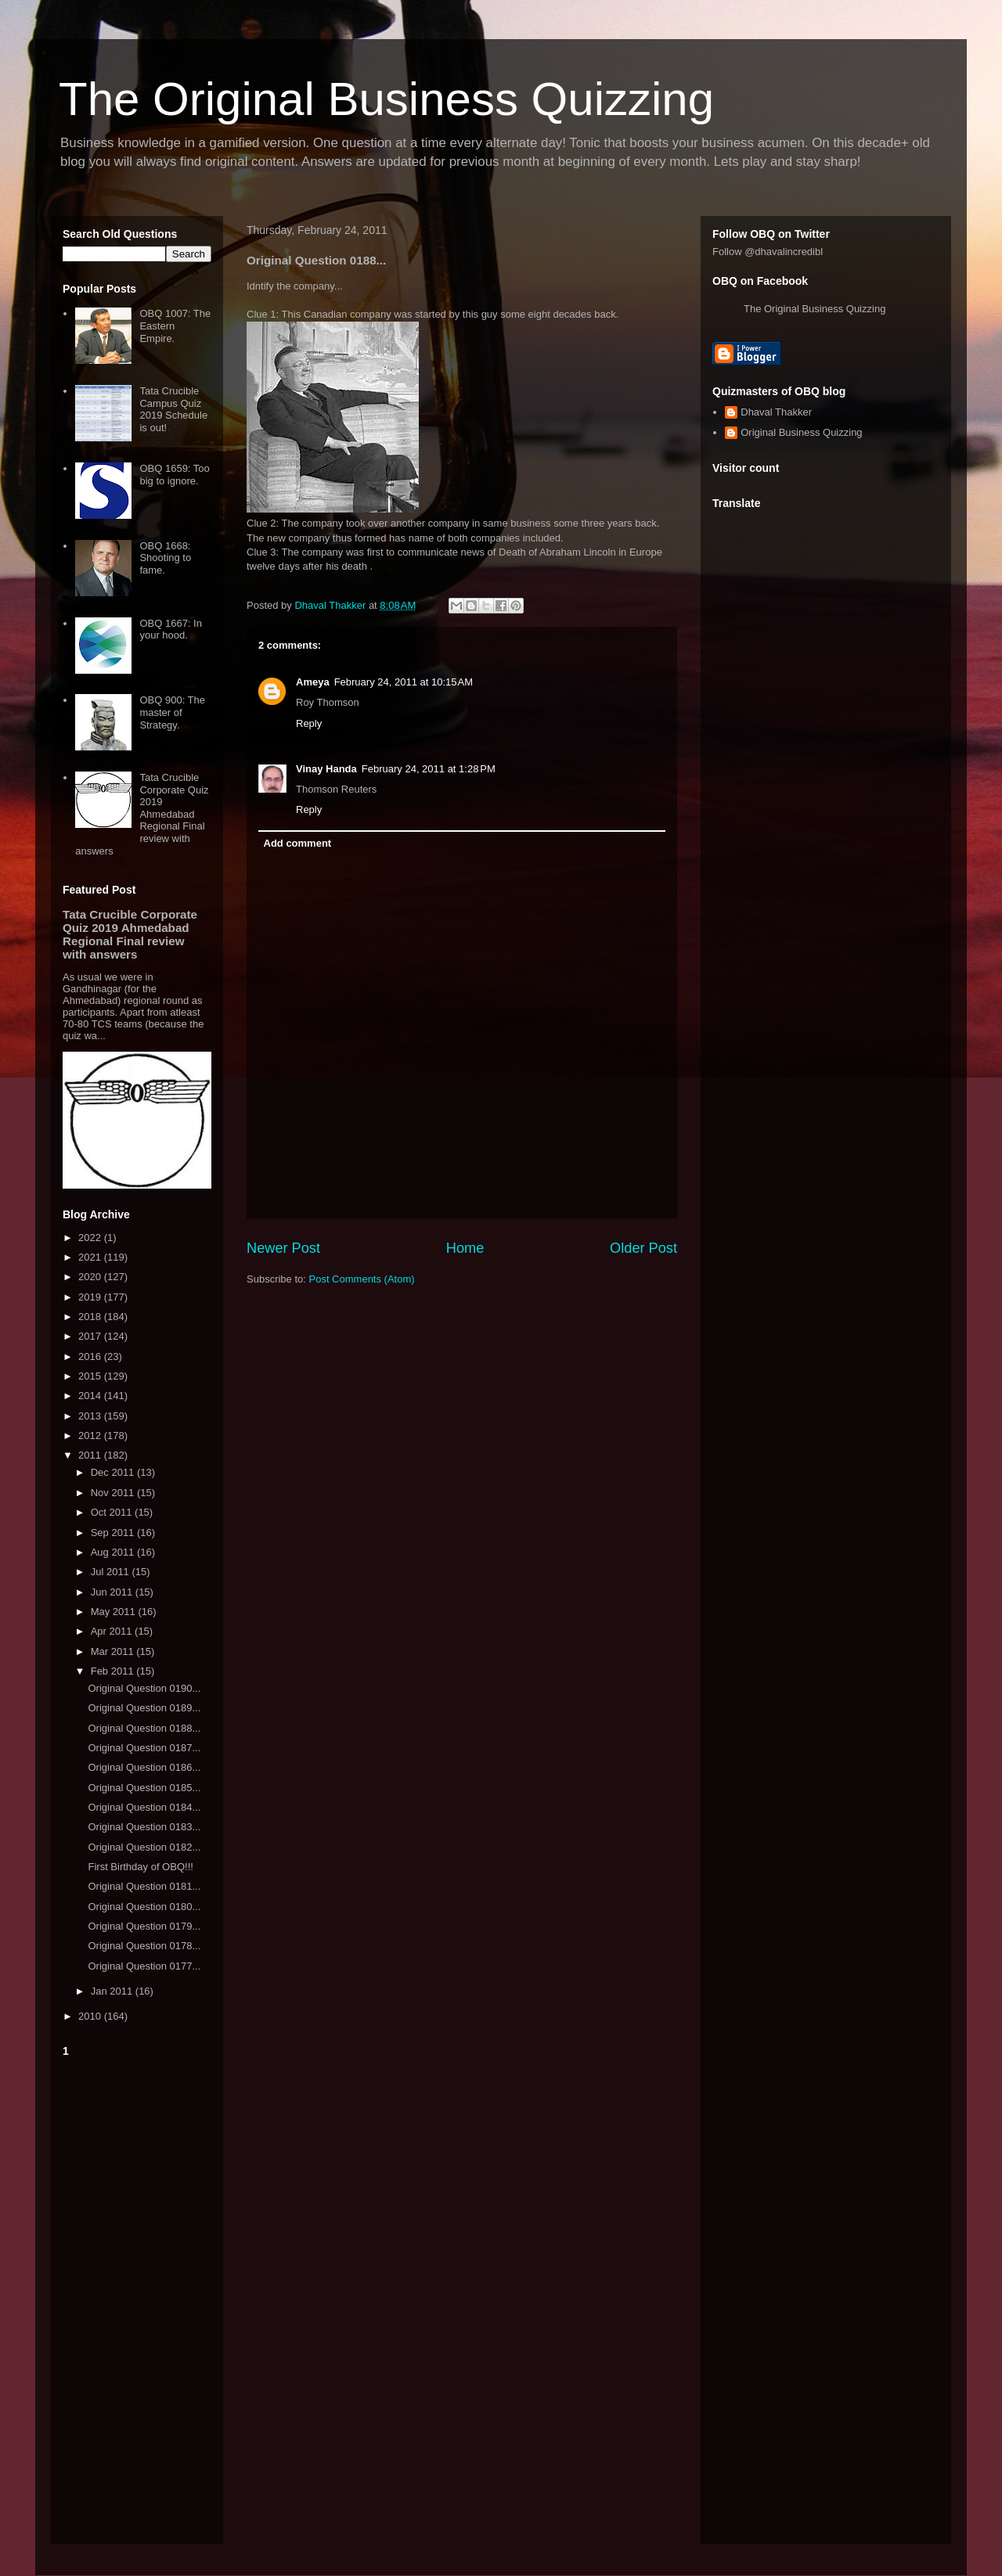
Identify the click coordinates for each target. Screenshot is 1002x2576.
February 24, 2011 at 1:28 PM (429, 769)
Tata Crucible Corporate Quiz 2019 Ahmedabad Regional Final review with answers (141, 814)
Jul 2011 (111, 1572)
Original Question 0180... (144, 1906)
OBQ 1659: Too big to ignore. (174, 474)
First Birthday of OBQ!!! (140, 1867)
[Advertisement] (137, 2297)
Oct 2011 (113, 1512)
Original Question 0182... (144, 1847)
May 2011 (115, 1611)
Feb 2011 (114, 1671)
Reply (309, 723)
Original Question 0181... (144, 1886)
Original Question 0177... (144, 1966)
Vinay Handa (326, 769)
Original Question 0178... (144, 1946)
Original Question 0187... (144, 1748)
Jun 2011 (113, 1592)
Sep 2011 (114, 1532)
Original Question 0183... (144, 1827)
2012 (91, 1435)
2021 (91, 1257)
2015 (91, 1376)
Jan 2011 (113, 1991)
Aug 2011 (114, 1552)
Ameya (313, 682)
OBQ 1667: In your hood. (170, 629)
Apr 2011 (113, 1631)
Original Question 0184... (144, 1807)
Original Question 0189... (144, 1708)
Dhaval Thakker (776, 412)
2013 (91, 1416)
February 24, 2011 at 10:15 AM (403, 682)
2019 (91, 1297)
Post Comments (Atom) (362, 1279)
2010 (91, 2016)
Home (465, 1248)
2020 (91, 1277)
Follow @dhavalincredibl (767, 251)
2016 (91, 1356)
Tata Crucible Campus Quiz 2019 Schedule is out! (173, 409)
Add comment (298, 843)
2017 (91, 1336)
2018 (91, 1316)
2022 (91, 1237)
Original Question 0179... (144, 1926)
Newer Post (283, 1248)
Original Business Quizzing (801, 432)
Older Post (643, 1248)
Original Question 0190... (144, 1688)
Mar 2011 (114, 1651)
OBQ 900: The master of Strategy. (172, 712)
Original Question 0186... (144, 1767)
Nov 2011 (114, 1492)
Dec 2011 (114, 1472)
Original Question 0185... (144, 1787)
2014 (91, 1395)
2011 (91, 1455)
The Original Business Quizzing (386, 99)
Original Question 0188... (144, 1728)
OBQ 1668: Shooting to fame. (165, 558)
